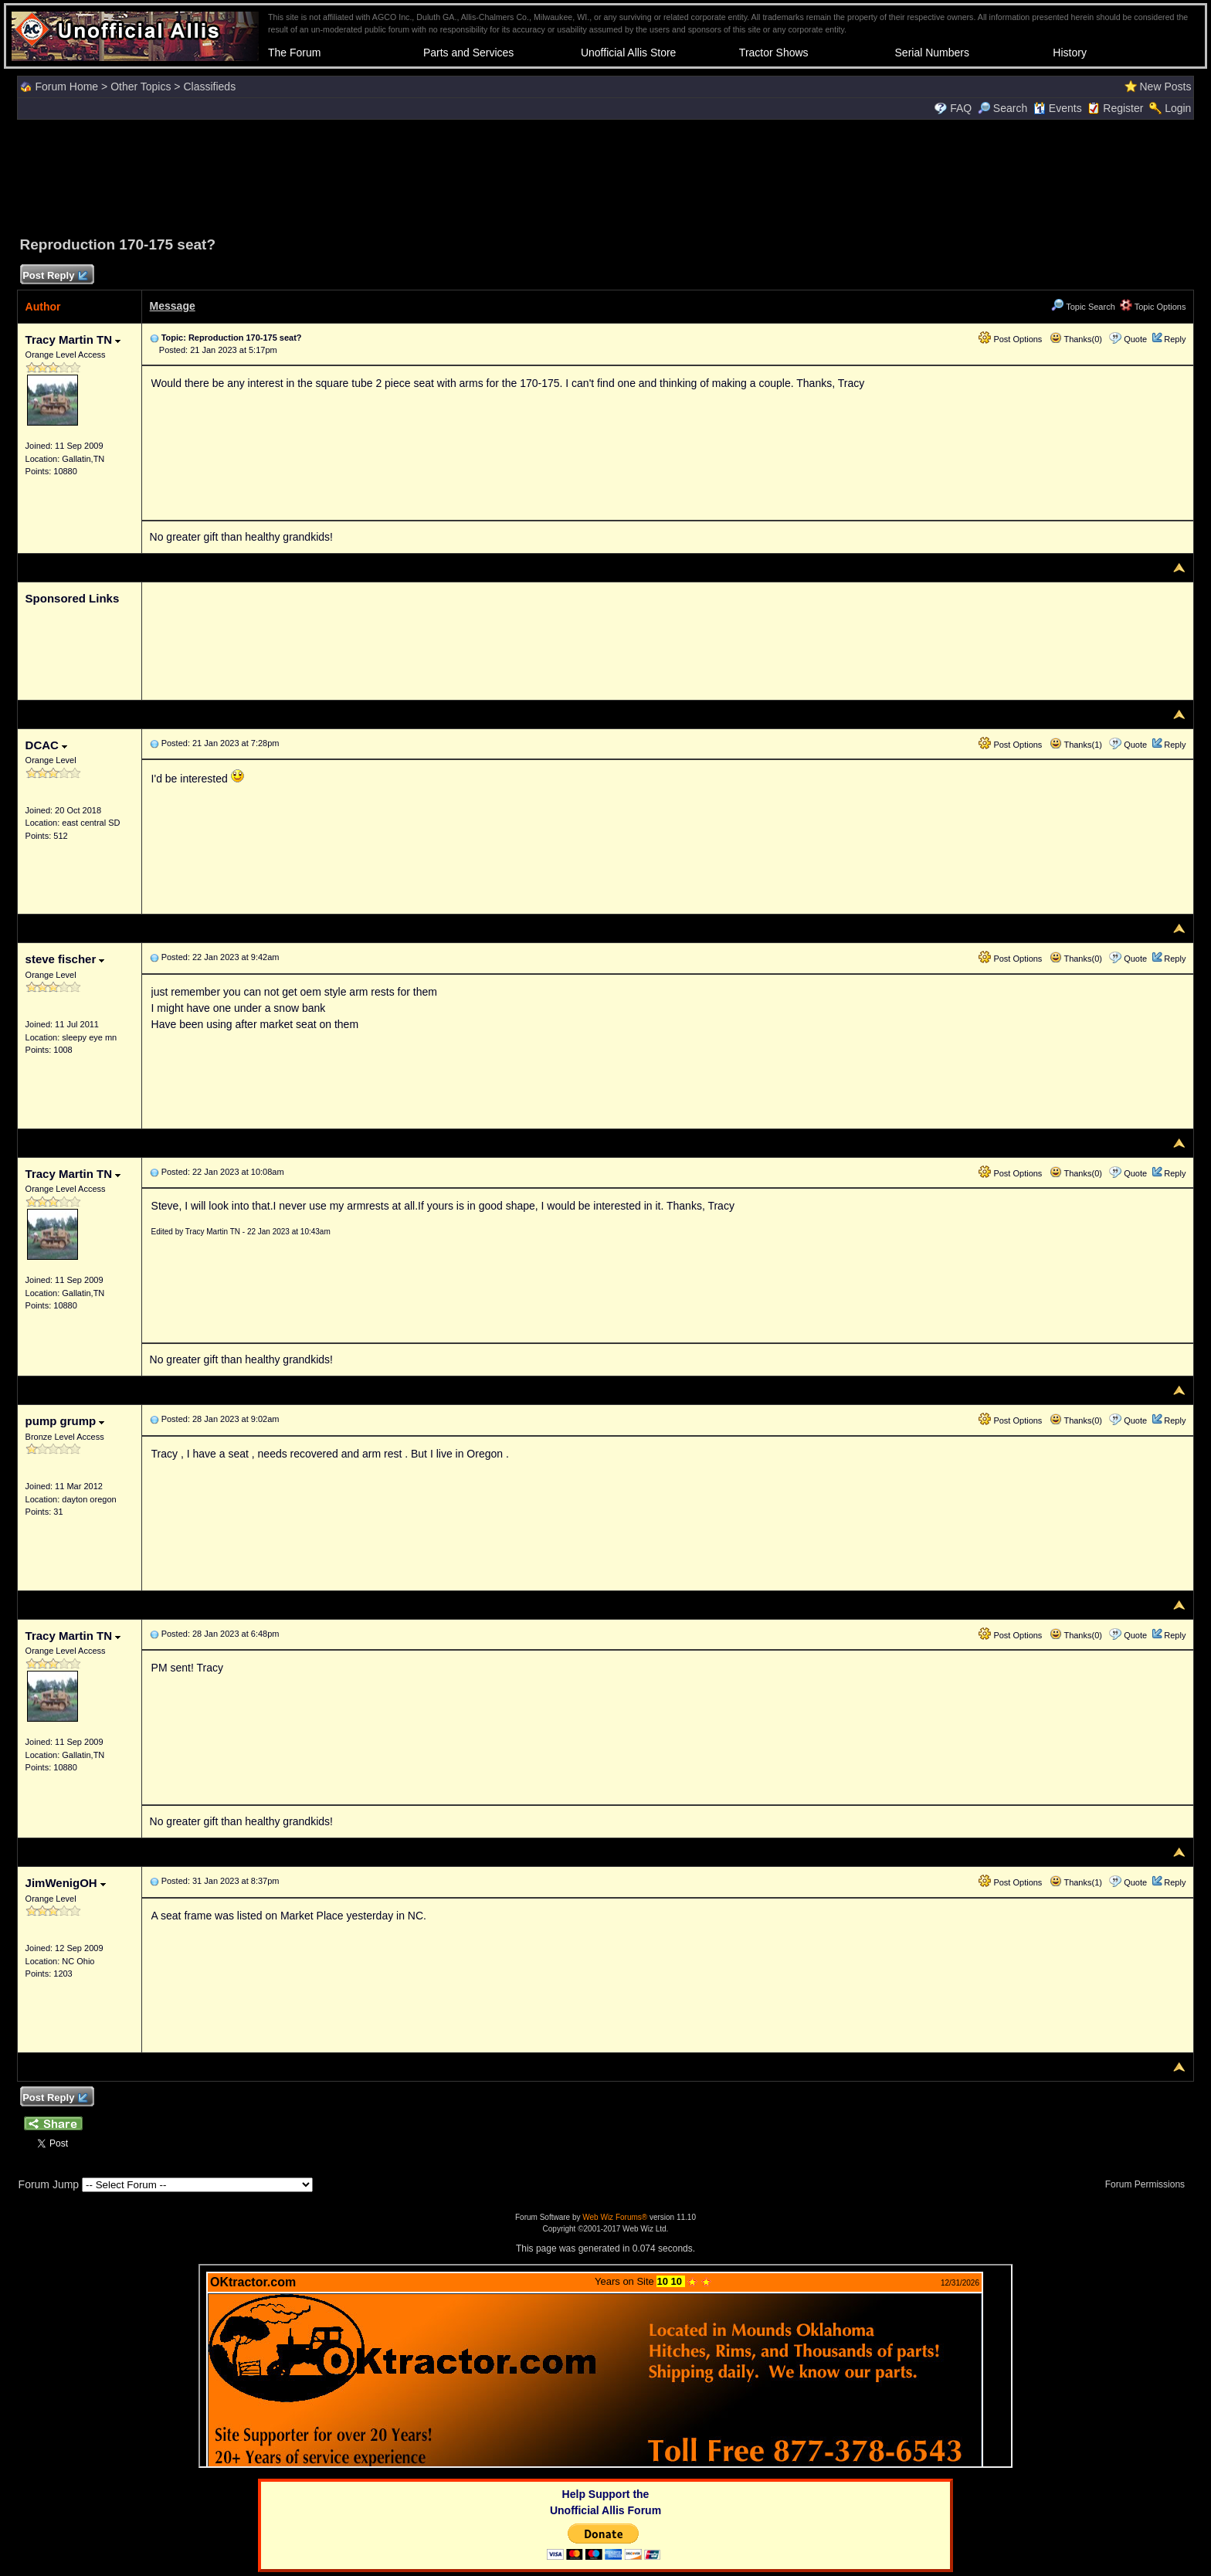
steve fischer (65, 959)
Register (1123, 108)
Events (1057, 108)
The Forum (294, 52)
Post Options (1010, 339)
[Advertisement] (605, 175)
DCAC (46, 745)
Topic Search (1082, 306)
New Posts (1165, 86)
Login (1178, 108)
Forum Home (66, 86)
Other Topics (140, 86)
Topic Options (1153, 306)
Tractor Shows (774, 52)
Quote (1135, 339)
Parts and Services (468, 52)
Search (1002, 108)
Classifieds (209, 86)
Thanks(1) (1076, 744)
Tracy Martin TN (73, 339)
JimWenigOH (65, 1882)
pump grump (65, 1420)
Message (172, 306)
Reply (1175, 339)
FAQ (961, 108)
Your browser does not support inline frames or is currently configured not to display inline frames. (605, 2366)
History (1070, 52)
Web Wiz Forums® (614, 2217)
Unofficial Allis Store (628, 52)
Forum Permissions (1149, 2184)
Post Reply (55, 276)
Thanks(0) (1076, 339)
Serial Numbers (932, 52)
